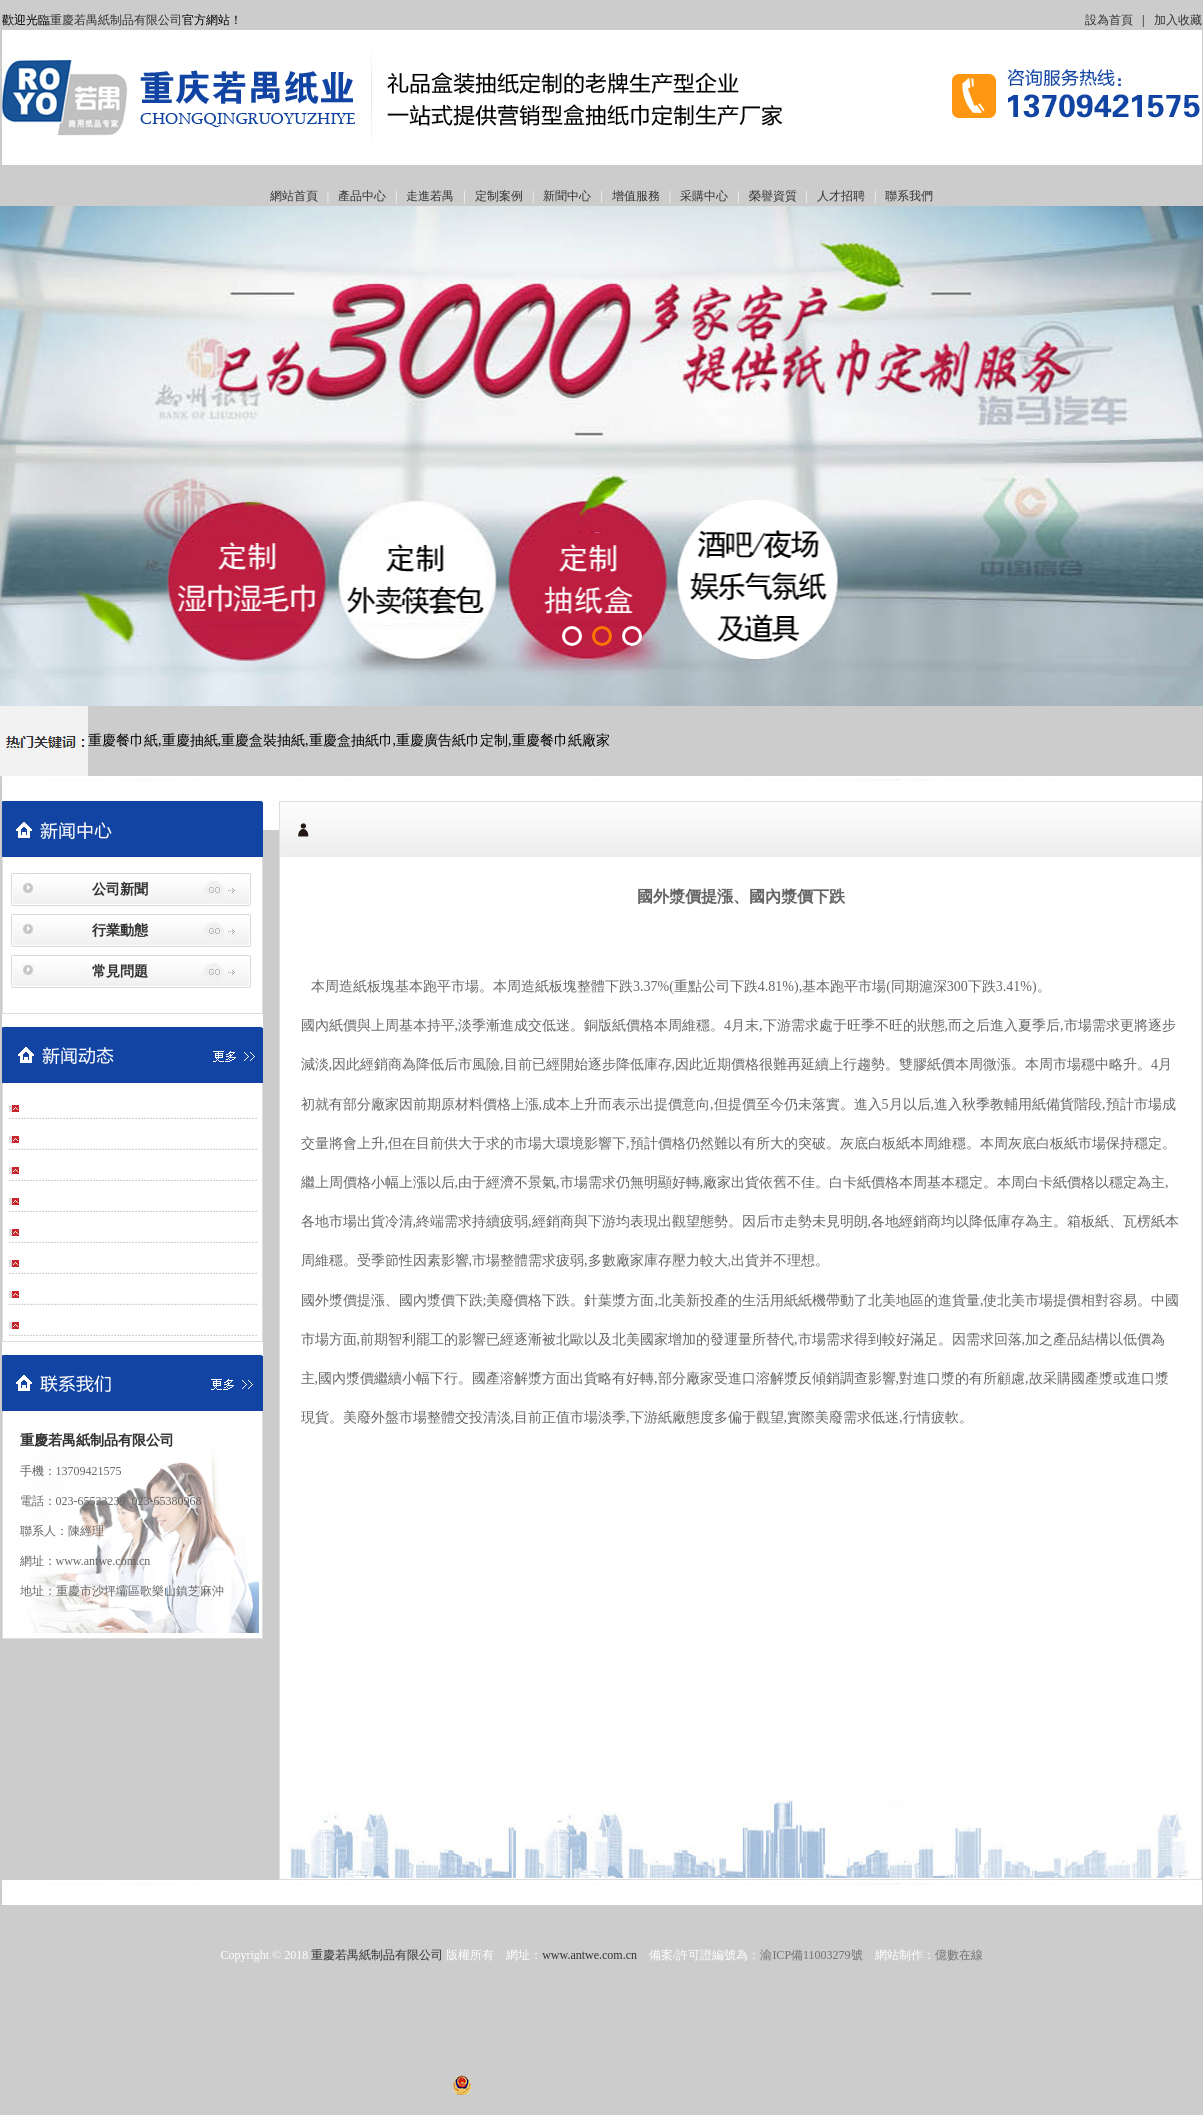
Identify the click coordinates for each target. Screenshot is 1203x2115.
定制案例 (499, 196)
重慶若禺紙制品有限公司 (116, 20)
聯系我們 (909, 196)
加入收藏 (1178, 20)
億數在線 (959, 1955)
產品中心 (362, 196)
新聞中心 (567, 196)
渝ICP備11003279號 (811, 1955)
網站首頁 (294, 196)
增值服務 (636, 196)
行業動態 (120, 930)
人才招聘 (841, 196)
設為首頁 (1109, 20)
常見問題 (120, 971)
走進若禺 (430, 196)
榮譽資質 (773, 196)
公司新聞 (120, 889)
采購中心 (704, 196)
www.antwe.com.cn (589, 1955)
